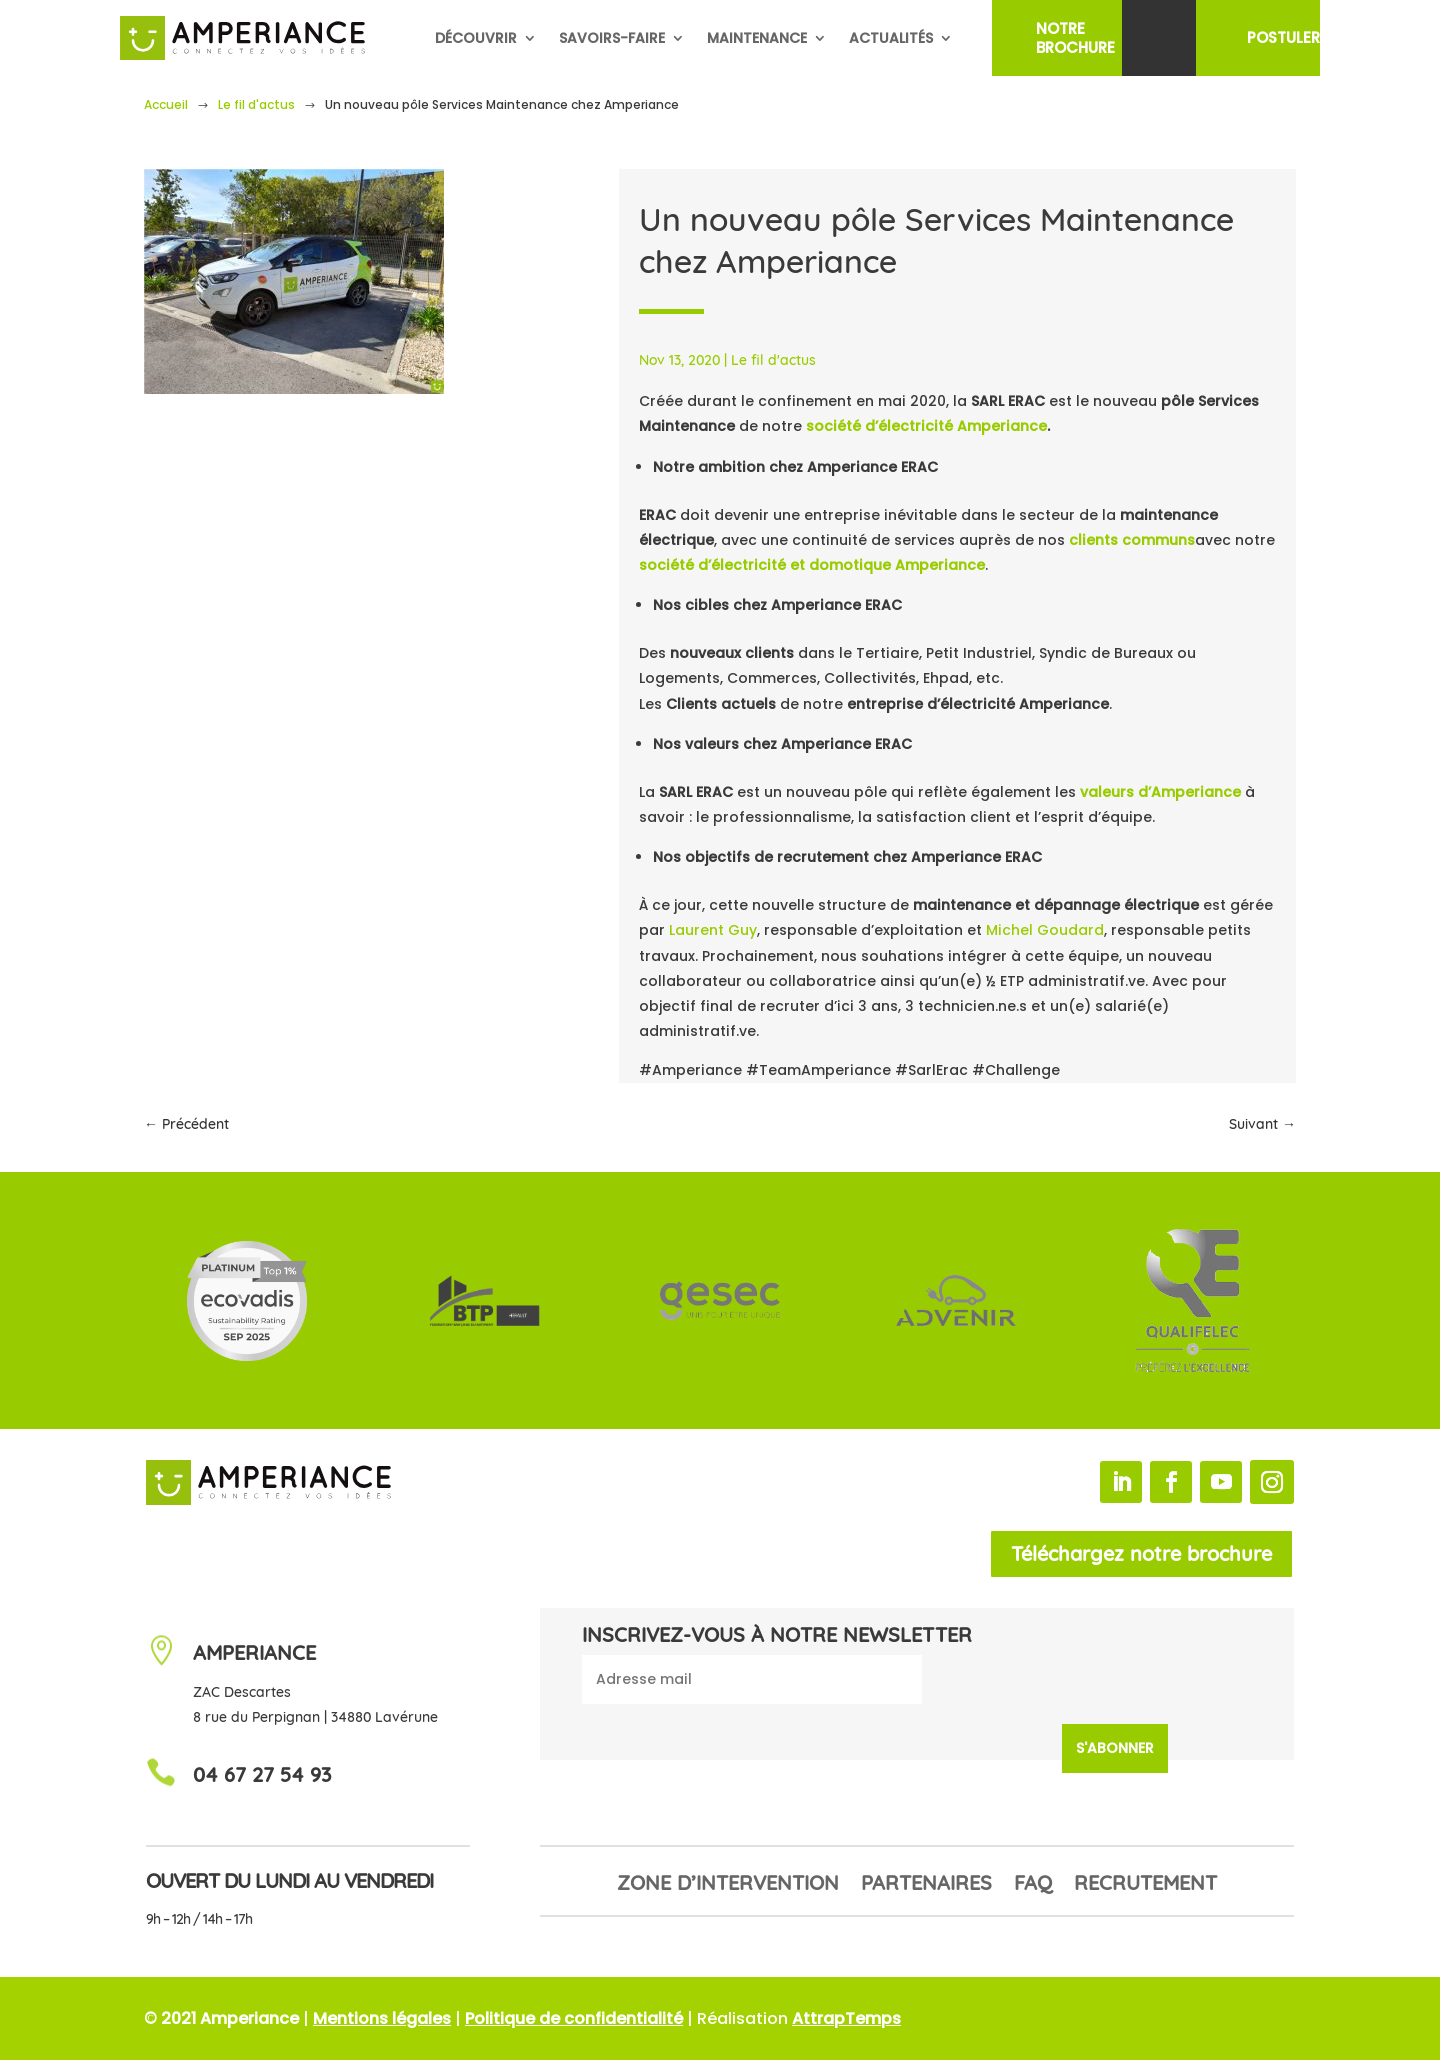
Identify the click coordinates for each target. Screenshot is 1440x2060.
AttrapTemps (846, 2018)
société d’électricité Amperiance (926, 426)
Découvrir (476, 38)
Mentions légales (382, 2018)
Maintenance (757, 38)
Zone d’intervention (728, 1885)
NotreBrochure (1075, 38)
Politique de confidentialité (574, 2018)
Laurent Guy (713, 930)
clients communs (1132, 540)
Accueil (166, 104)
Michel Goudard (1045, 930)
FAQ (1033, 1885)
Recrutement (1145, 1885)
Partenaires (926, 1885)
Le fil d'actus (256, 104)
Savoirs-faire (612, 38)
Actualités (891, 38)
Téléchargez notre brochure (1141, 1553)
